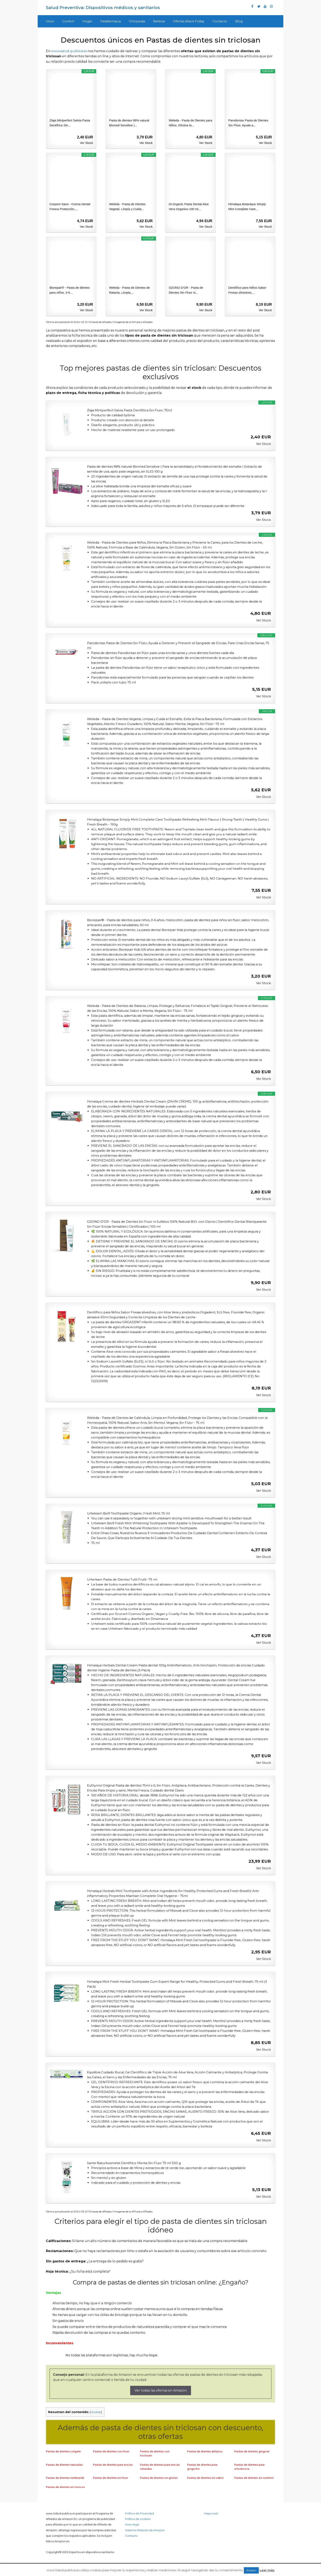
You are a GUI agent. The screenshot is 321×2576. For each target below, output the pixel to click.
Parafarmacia (110, 21)
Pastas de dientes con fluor (111, 2451)
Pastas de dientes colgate (63, 2451)
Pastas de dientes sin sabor (205, 2477)
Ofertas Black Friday (188, 21)
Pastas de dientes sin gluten (159, 2477)
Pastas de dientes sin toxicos (65, 2487)
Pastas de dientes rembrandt (65, 2477)
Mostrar (95, 2412)
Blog (239, 21)
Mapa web (211, 2513)
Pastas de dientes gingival (251, 2451)
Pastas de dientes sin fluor (110, 2477)
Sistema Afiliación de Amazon (145, 2530)
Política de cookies (137, 2519)
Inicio (50, 21)
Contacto (219, 21)
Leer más (267, 2570)
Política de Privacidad (139, 2513)
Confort (68, 21)
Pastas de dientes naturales (64, 2464)
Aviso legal (132, 2524)
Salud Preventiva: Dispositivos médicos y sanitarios (103, 7)
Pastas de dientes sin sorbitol (254, 2477)
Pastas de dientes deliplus (205, 2451)
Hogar (87, 21)
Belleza (159, 21)
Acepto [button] (251, 2570)
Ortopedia (137, 21)
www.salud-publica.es (69, 51)
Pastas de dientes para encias (113, 2464)
